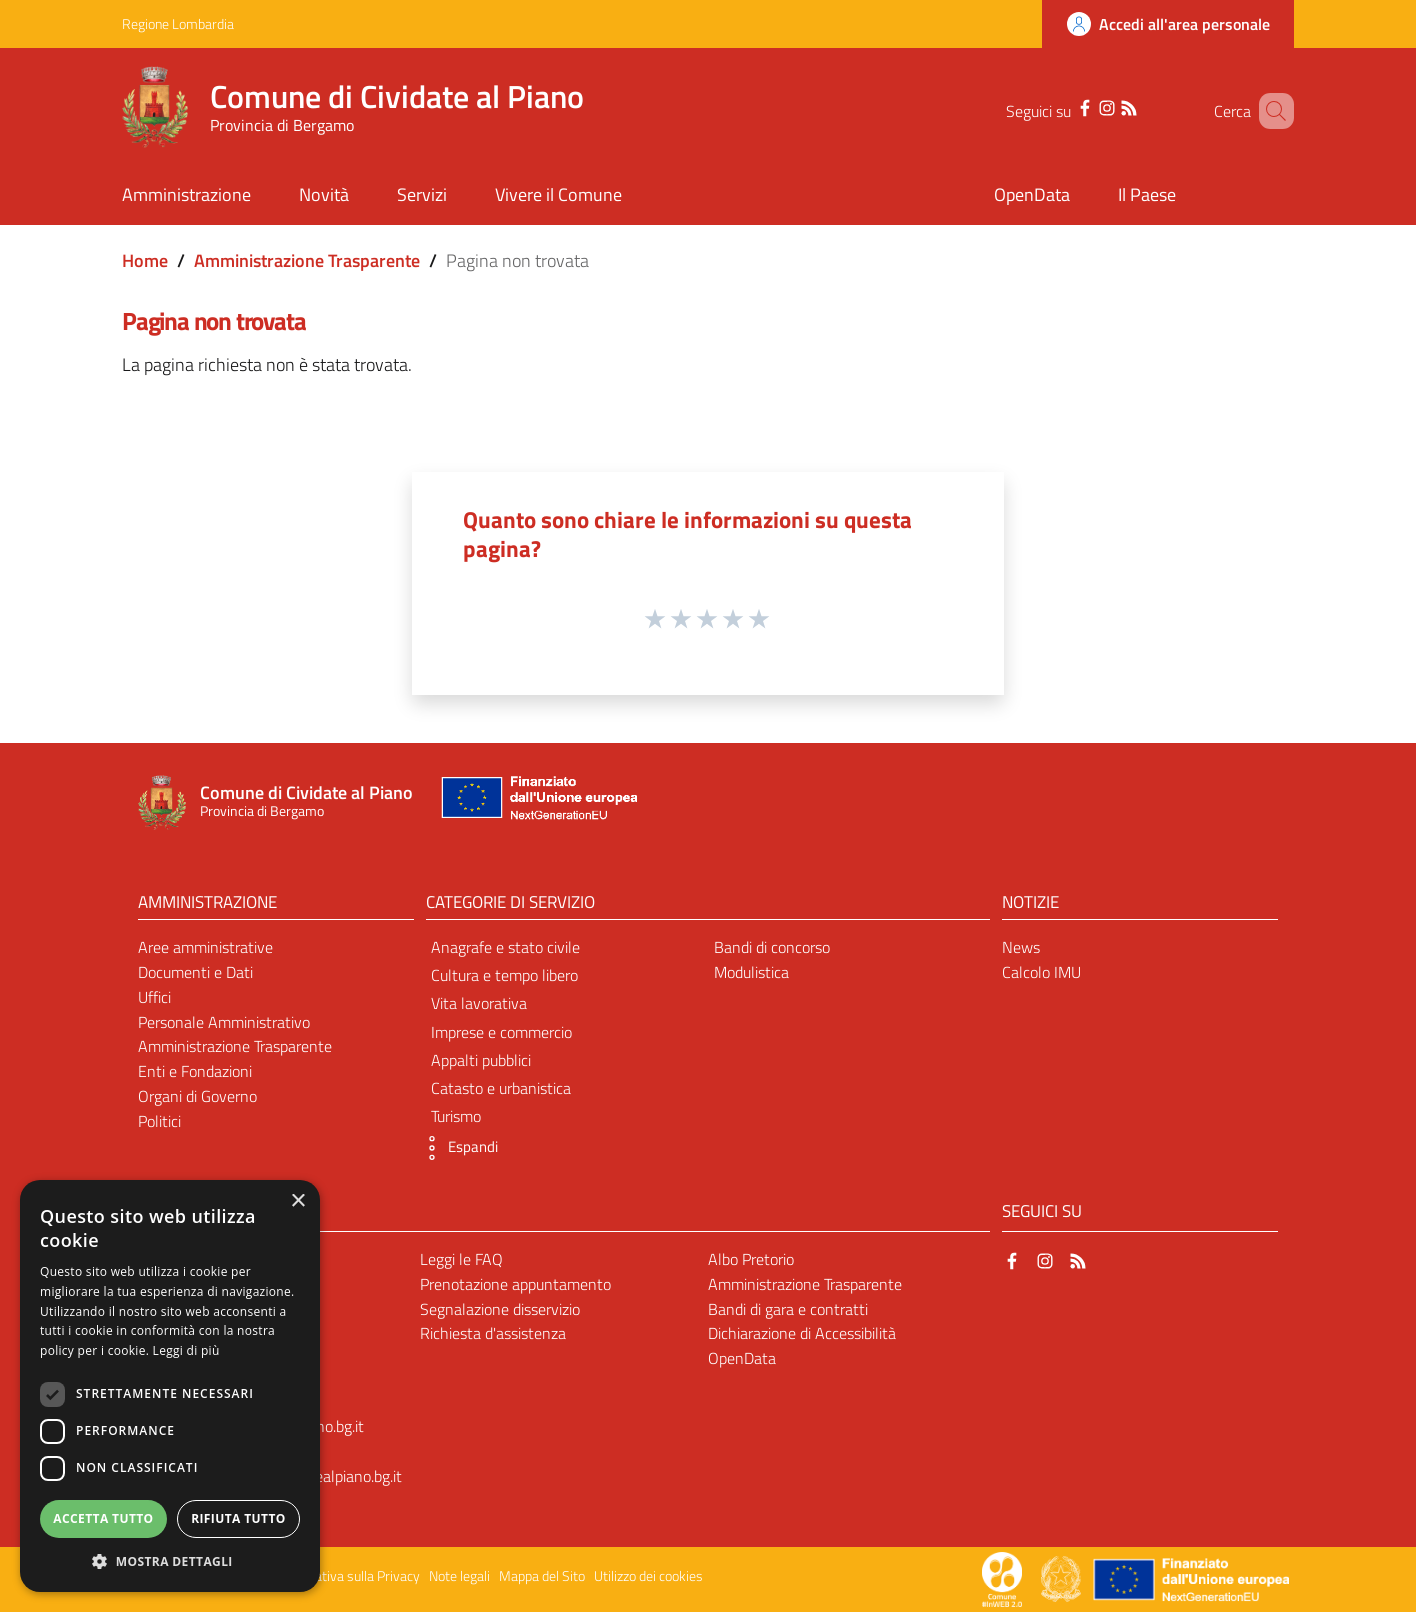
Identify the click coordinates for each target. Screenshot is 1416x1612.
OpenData (742, 1358)
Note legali (459, 1576)
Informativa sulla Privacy (348, 1576)
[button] (457, 1148)
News (1021, 947)
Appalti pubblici (481, 1060)
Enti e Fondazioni (195, 1071)
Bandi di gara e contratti (788, 1309)
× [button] (297, 1201)
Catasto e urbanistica (501, 1088)
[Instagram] (1086, 106)
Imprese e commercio (501, 1032)
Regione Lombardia (178, 23)
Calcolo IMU (1041, 972)
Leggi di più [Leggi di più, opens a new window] (186, 1350)
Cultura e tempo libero (504, 975)
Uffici (154, 997)
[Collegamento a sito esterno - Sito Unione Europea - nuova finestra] (537, 802)
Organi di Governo (197, 1096)
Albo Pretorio (751, 1259)
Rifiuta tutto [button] (238, 1518)
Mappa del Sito (542, 1576)
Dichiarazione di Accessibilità (802, 1333)
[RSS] (1108, 106)
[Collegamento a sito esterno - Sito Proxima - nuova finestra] (1002, 1578)
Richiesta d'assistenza (493, 1333)
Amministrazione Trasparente (307, 260)
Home (145, 260)
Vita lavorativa (479, 1003)
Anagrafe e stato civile (505, 947)
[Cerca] (1270, 111)
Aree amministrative (205, 947)
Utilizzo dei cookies (648, 1576)
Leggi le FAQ (461, 1259)
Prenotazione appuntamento (515, 1284)
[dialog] (170, 1386)
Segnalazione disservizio (500, 1309)
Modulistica (751, 972)
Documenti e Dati (195, 972)
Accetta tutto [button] (103, 1518)
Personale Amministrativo (224, 1022)
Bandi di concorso (772, 947)
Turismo (456, 1116)
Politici (159, 1121)
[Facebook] (1064, 106)
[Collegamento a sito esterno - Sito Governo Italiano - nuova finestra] (1062, 1578)
